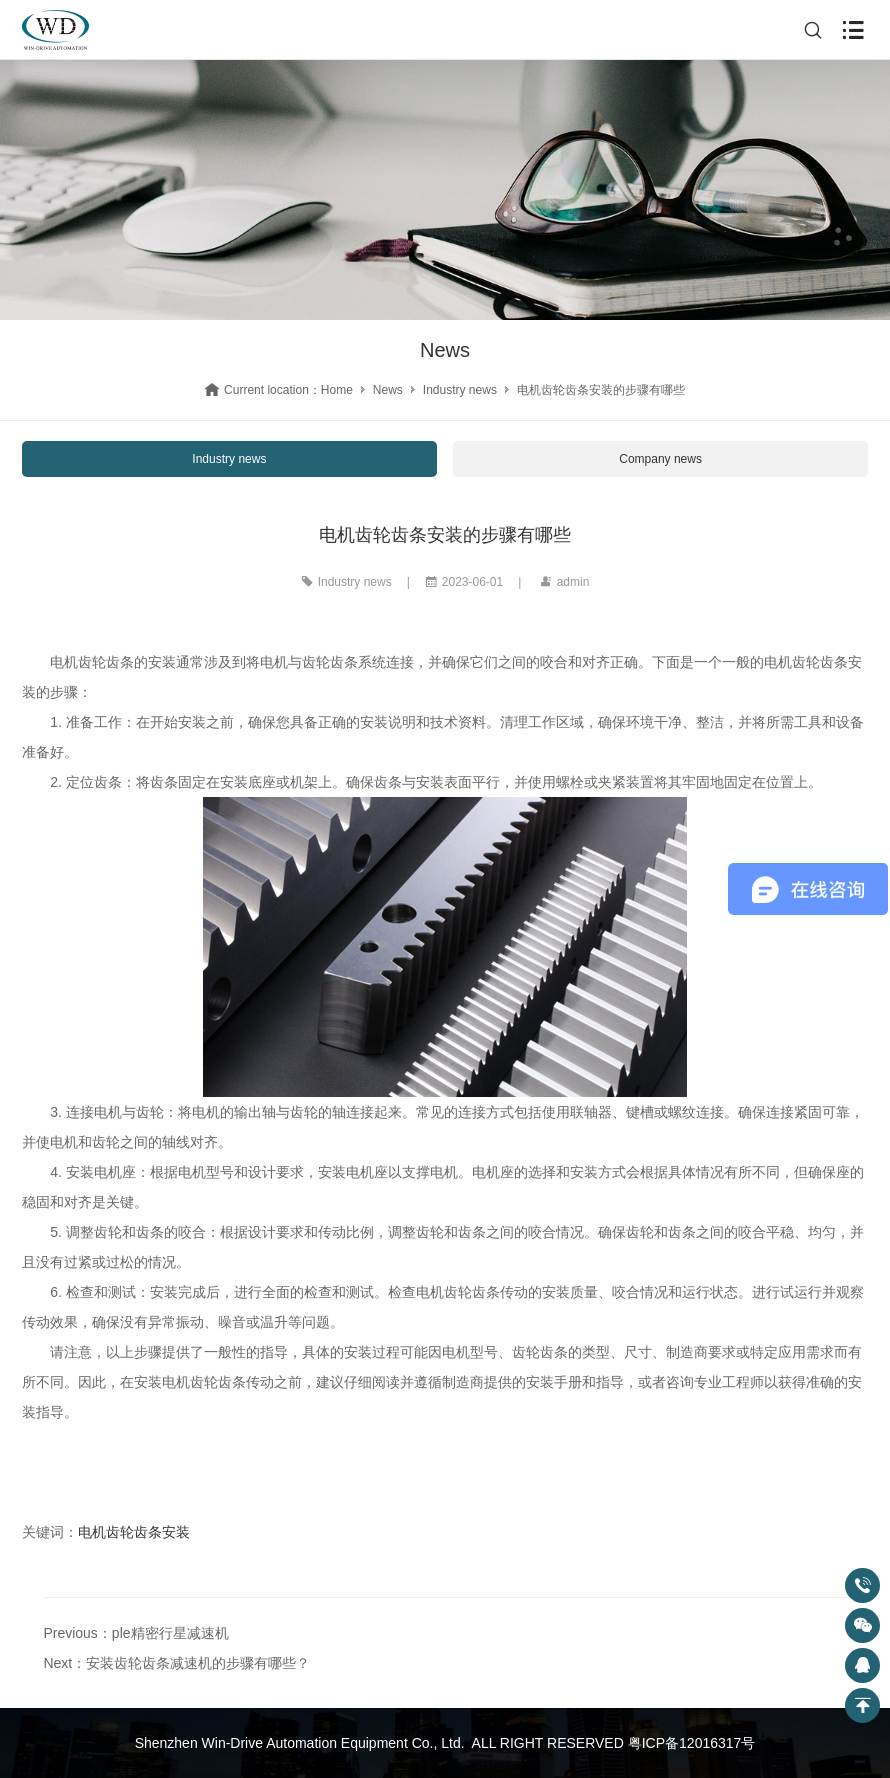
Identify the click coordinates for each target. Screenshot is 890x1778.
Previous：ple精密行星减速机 (135, 1633)
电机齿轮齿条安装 (134, 1532)
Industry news (460, 390)
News (388, 390)
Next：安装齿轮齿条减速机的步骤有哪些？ (176, 1663)
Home (337, 390)
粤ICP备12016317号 (692, 1743)
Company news (660, 459)
